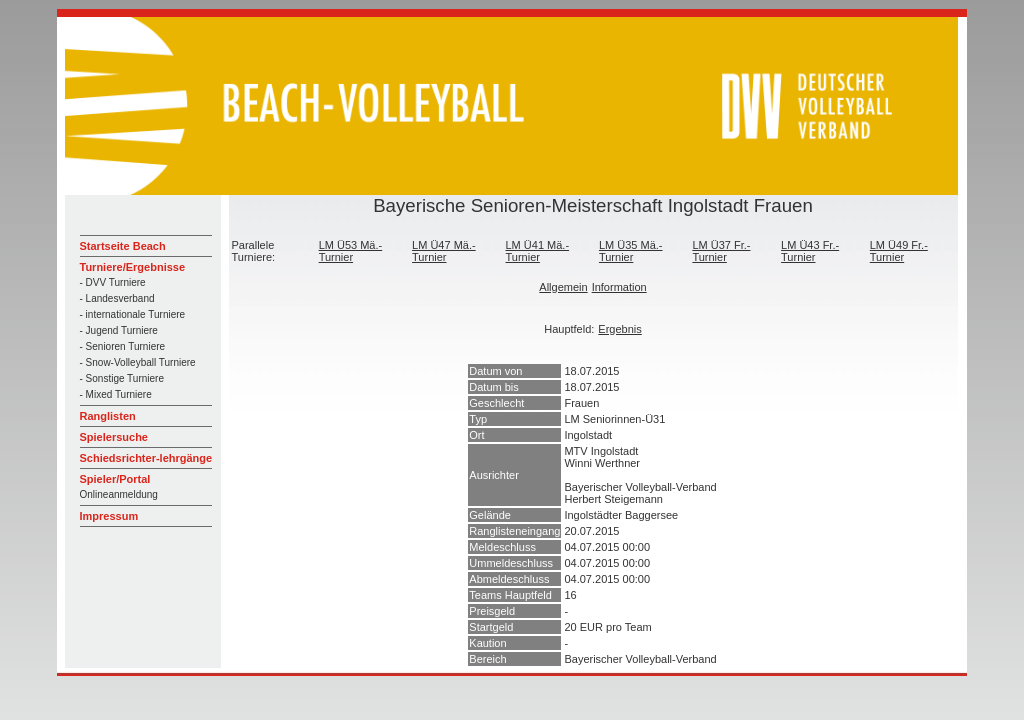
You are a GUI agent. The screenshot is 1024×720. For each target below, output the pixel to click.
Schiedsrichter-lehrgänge (146, 458)
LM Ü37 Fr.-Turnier (721, 251)
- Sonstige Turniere (122, 378)
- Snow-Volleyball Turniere (138, 362)
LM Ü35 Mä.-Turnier (631, 251)
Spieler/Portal (115, 479)
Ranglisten (108, 416)
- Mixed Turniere (116, 394)
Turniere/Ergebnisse (133, 267)
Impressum (109, 516)
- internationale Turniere (133, 314)
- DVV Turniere (113, 282)
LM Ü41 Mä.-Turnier (538, 251)
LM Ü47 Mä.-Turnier (444, 251)
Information (619, 287)
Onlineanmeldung (119, 494)
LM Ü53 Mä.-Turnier (351, 251)
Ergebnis (619, 329)
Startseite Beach (123, 246)
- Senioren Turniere (123, 346)
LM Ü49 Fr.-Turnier (899, 251)
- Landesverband (117, 298)
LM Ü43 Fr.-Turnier (810, 251)
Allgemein (563, 287)
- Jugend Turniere (119, 330)
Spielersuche (114, 437)
